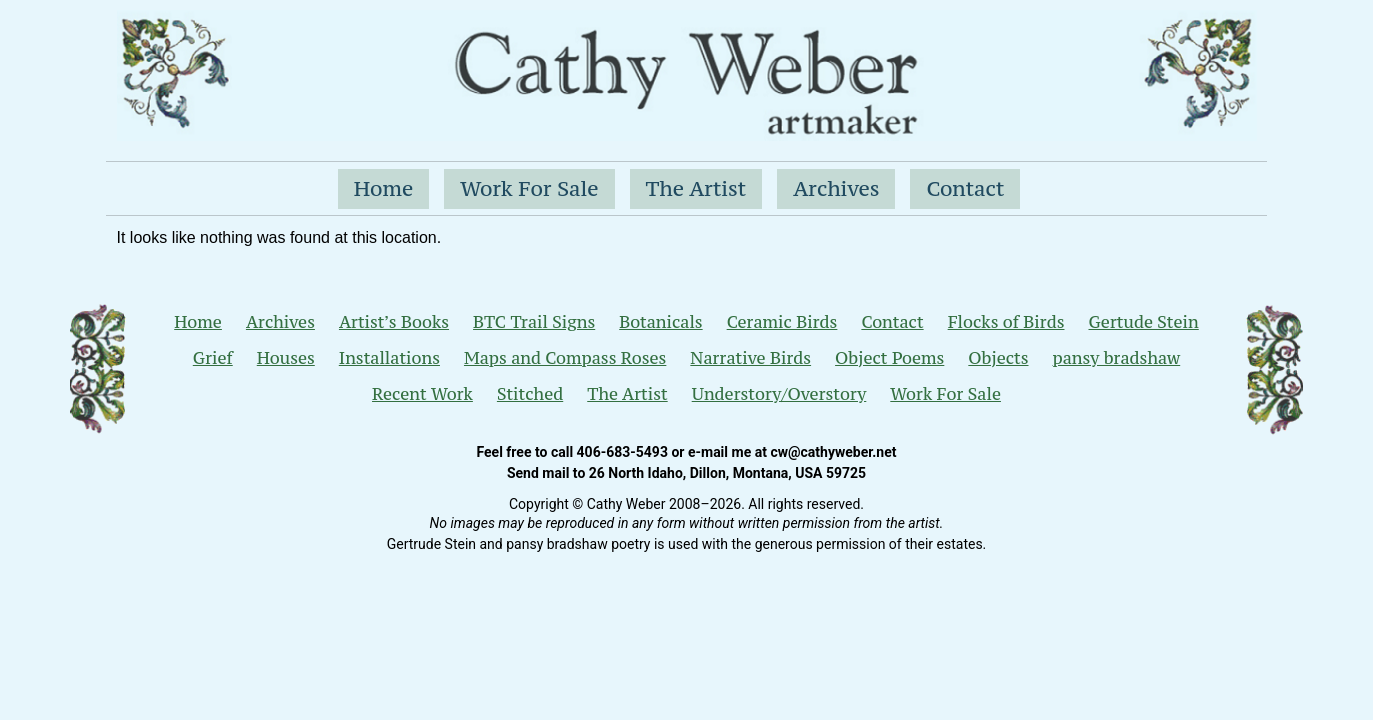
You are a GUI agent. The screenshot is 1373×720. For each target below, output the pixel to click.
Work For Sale (529, 188)
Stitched (530, 394)
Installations (389, 358)
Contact (965, 188)
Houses (286, 358)
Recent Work (422, 394)
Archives (836, 188)
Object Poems (889, 358)
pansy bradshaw (1117, 358)
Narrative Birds (750, 358)
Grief (213, 358)
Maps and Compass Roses (565, 358)
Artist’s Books (394, 322)
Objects (998, 358)
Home (384, 188)
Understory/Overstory (779, 394)
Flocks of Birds (1006, 322)
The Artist (696, 188)
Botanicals (660, 322)
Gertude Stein (1143, 322)
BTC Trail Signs (534, 322)
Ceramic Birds (782, 322)
